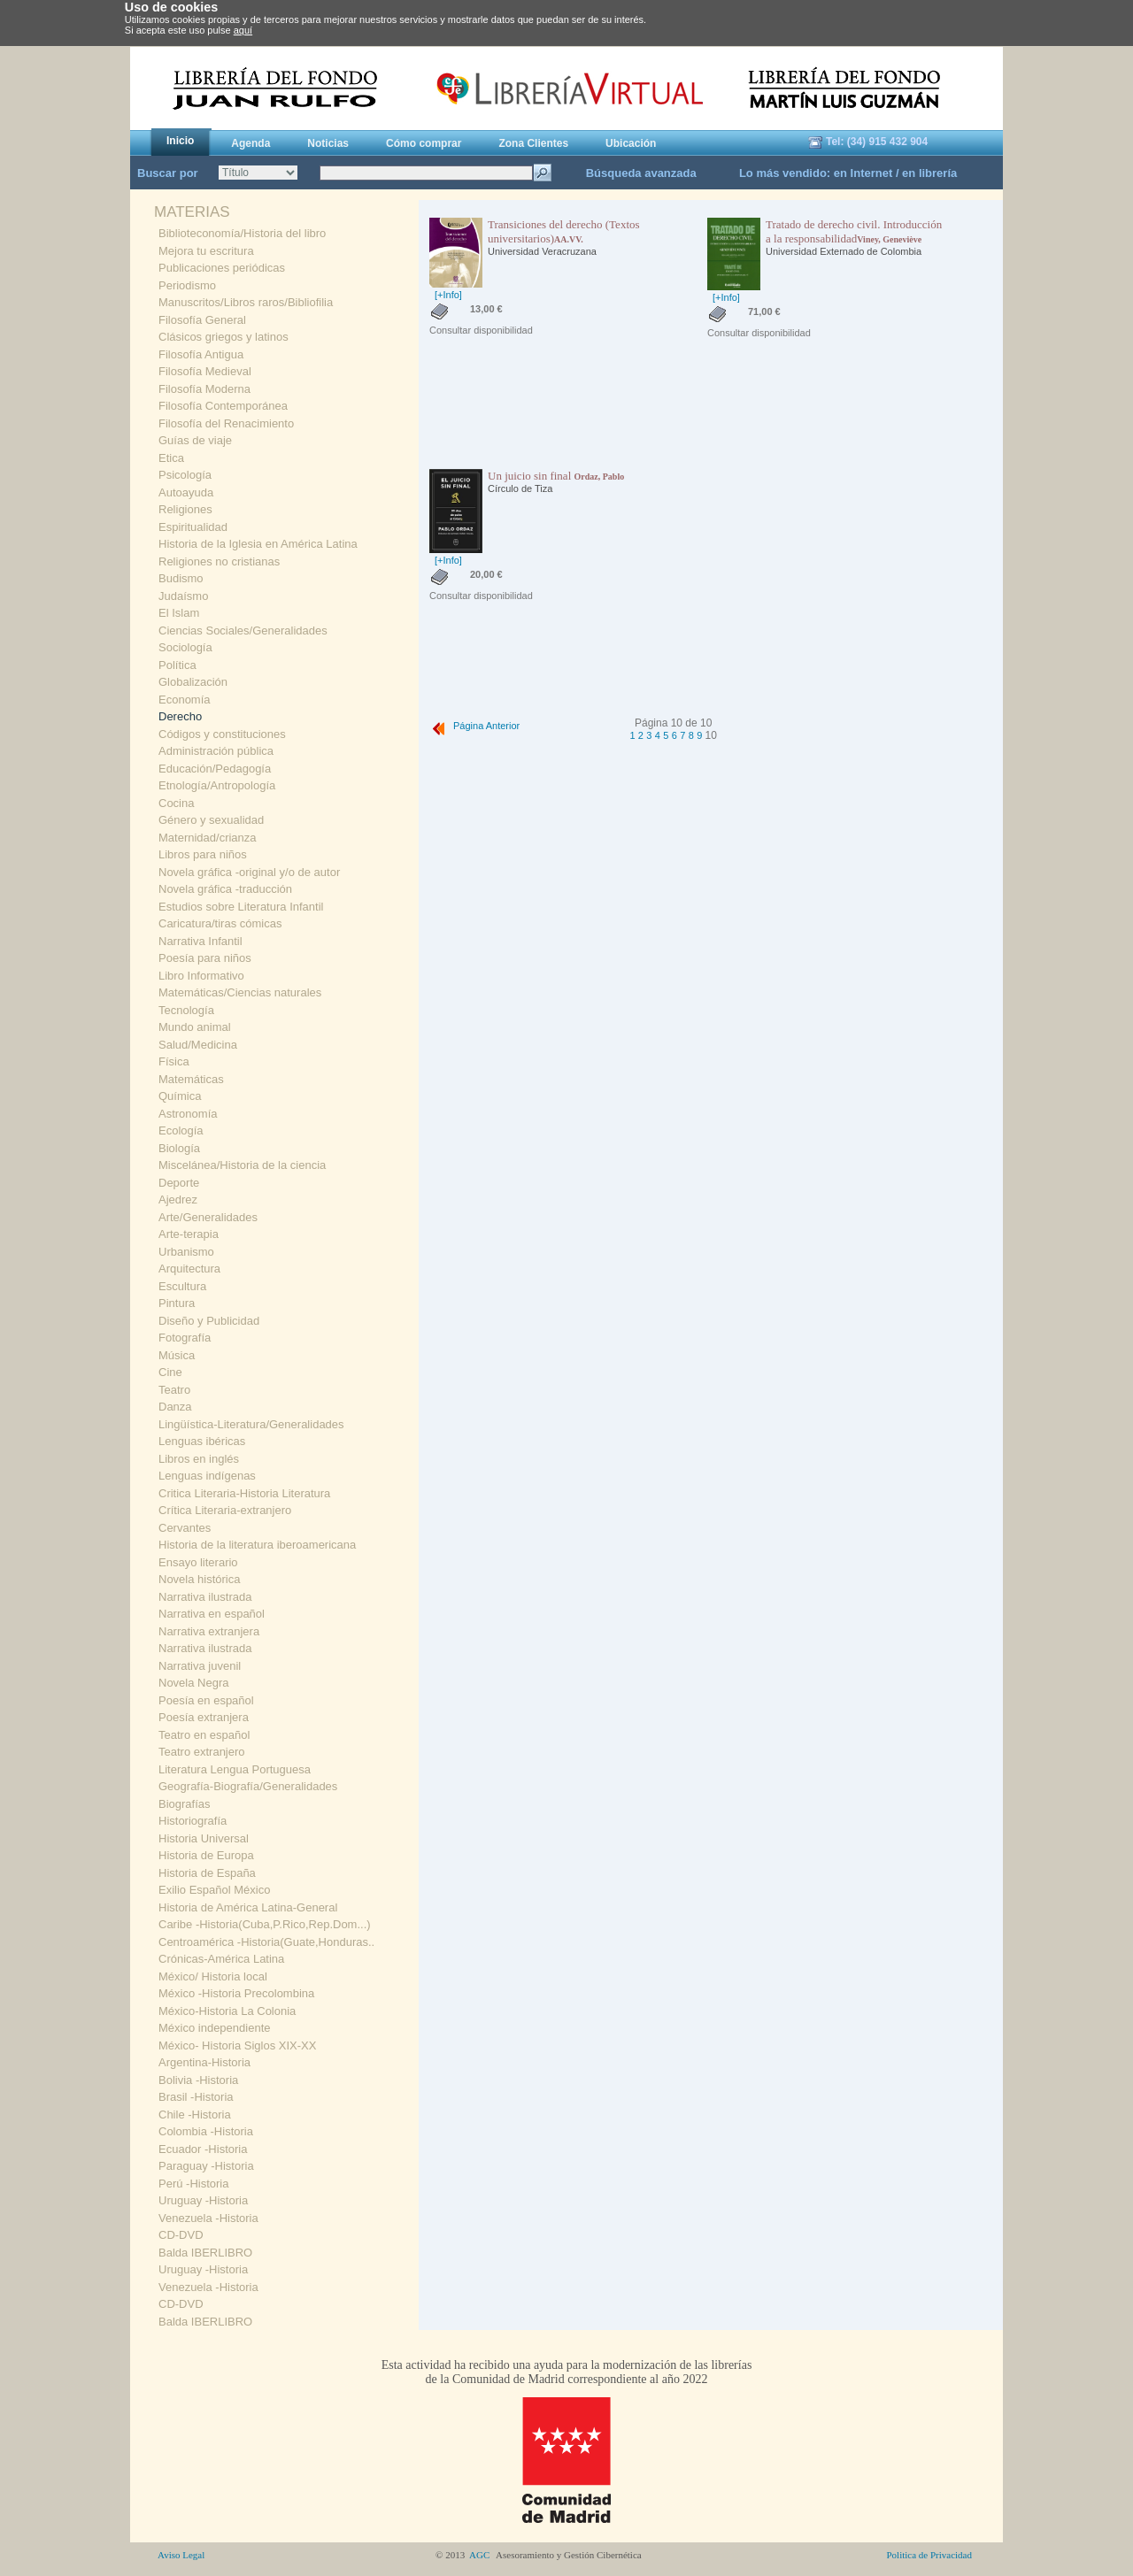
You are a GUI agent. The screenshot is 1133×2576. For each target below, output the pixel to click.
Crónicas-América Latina (221, 1958)
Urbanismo (186, 1251)
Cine (170, 1372)
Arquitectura (189, 1268)
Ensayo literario (198, 1562)
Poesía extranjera (203, 1717)
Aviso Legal (181, 2554)
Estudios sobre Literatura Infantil (240, 906)
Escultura (182, 1286)
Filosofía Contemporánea (223, 405)
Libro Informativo (201, 975)
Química (179, 1096)
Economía (184, 699)
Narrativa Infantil (200, 941)
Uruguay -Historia (203, 2200)
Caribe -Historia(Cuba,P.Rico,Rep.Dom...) (264, 1924)
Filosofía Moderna (204, 389)
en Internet (863, 173)
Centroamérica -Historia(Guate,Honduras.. (266, 1942)
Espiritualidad (192, 527)
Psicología (185, 474)
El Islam (178, 612)
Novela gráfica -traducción (225, 889)
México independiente (214, 2027)
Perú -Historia (193, 2183)
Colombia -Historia (205, 2131)
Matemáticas (191, 1079)
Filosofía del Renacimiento (226, 423)
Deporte (178, 1182)
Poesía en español (206, 1700)
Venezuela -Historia (208, 2218)
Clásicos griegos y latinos (223, 336)
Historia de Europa (206, 1855)
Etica (171, 458)
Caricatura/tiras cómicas (219, 923)
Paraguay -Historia (206, 2165)
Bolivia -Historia (198, 2080)
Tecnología (186, 1010)
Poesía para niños (204, 958)
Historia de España (207, 1873)
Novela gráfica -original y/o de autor (249, 872)
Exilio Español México (214, 1889)
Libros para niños (202, 854)
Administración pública (216, 750)
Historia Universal (203, 1838)
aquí (243, 30)
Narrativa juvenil (199, 1665)
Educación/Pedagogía (214, 768)
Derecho (180, 716)
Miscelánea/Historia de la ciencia (242, 1165)
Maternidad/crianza (207, 837)
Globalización (192, 681)
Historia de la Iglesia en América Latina (258, 543)
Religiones (185, 509)
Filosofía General (202, 320)
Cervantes (184, 1527)
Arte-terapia (188, 1234)
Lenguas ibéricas (201, 1441)
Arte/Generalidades (208, 1217)
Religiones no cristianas (219, 561)
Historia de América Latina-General (247, 1907)
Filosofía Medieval (204, 371)
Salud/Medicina (197, 1044)
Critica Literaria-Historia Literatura (244, 1493)
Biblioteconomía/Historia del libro (242, 233)
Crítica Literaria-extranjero (224, 1510)
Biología (179, 1148)
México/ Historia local (212, 1976)
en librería (929, 173)
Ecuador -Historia (202, 2149)
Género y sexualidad (211, 820)
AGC (479, 2554)
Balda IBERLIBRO (205, 2252)
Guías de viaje (195, 440)
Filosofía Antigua (200, 354)
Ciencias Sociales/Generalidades (243, 630)
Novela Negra (193, 1682)
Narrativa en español (211, 1613)
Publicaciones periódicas (221, 267)
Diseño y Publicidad (208, 1320)
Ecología (181, 1130)
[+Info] (448, 294)
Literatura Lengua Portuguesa (234, 1769)
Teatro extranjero (201, 1751)
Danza (175, 1406)
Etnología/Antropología (216, 785)
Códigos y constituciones (222, 734)
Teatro (174, 1389)
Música (176, 1355)
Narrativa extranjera (208, 1631)
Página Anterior (474, 725)
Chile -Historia (194, 2114)
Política (177, 665)
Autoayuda (185, 492)
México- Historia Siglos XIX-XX (237, 2045)
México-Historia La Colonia (227, 2011)
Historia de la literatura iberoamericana (257, 1544)
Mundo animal (194, 1027)
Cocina (176, 803)
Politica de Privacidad (929, 2554)
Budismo (181, 578)
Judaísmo (183, 596)
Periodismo (187, 285)
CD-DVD (181, 2235)
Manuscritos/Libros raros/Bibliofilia (245, 302)
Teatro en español (204, 1735)
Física (173, 1061)
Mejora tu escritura (206, 251)
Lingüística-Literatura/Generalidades (251, 1424)
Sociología (185, 647)
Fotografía (184, 1337)
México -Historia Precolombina (236, 1993)
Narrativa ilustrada (205, 1596)
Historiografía (192, 1820)
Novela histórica (199, 1579)
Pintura (176, 1303)
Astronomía (187, 1113)
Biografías (184, 1804)
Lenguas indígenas (207, 1475)
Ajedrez (177, 1199)
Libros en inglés (198, 1458)
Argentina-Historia (204, 2062)
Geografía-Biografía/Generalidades (247, 1786)
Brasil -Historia (196, 2096)
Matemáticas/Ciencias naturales (239, 992)
